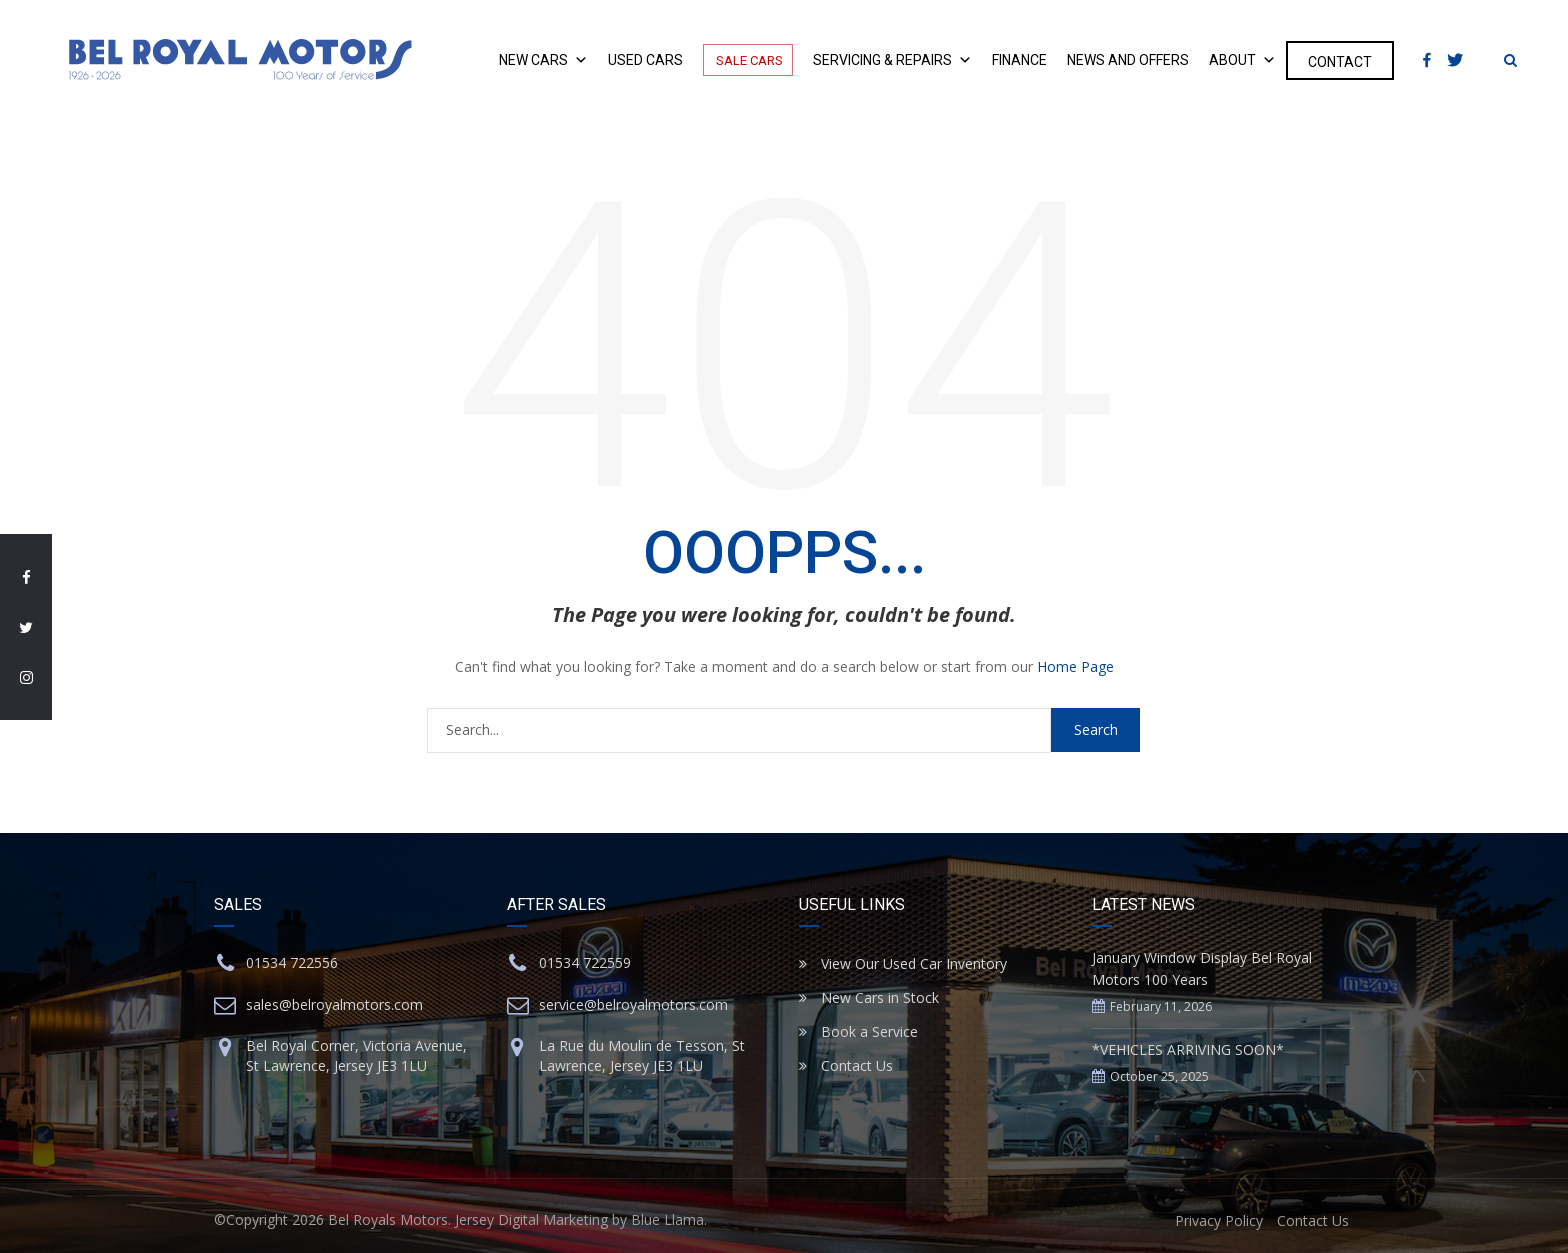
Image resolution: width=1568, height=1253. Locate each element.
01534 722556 (292, 962)
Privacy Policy (1219, 1220)
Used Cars (645, 60)
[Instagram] (1484, 60)
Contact (1340, 62)
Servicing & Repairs (892, 60)
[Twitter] (1460, 60)
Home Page (1075, 666)
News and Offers (1128, 60)
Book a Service (858, 1031)
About (1242, 60)
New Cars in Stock (869, 997)
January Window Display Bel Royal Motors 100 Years (1202, 968)
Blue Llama (667, 1219)
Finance (1019, 60)
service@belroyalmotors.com (633, 1004)
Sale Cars (748, 60)
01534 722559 (585, 962)
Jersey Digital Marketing (531, 1219)
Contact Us (846, 1065)
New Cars (543, 60)
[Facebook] (1427, 60)
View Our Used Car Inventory (903, 963)
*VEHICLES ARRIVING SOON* (1188, 1049)
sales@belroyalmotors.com (334, 1004)
